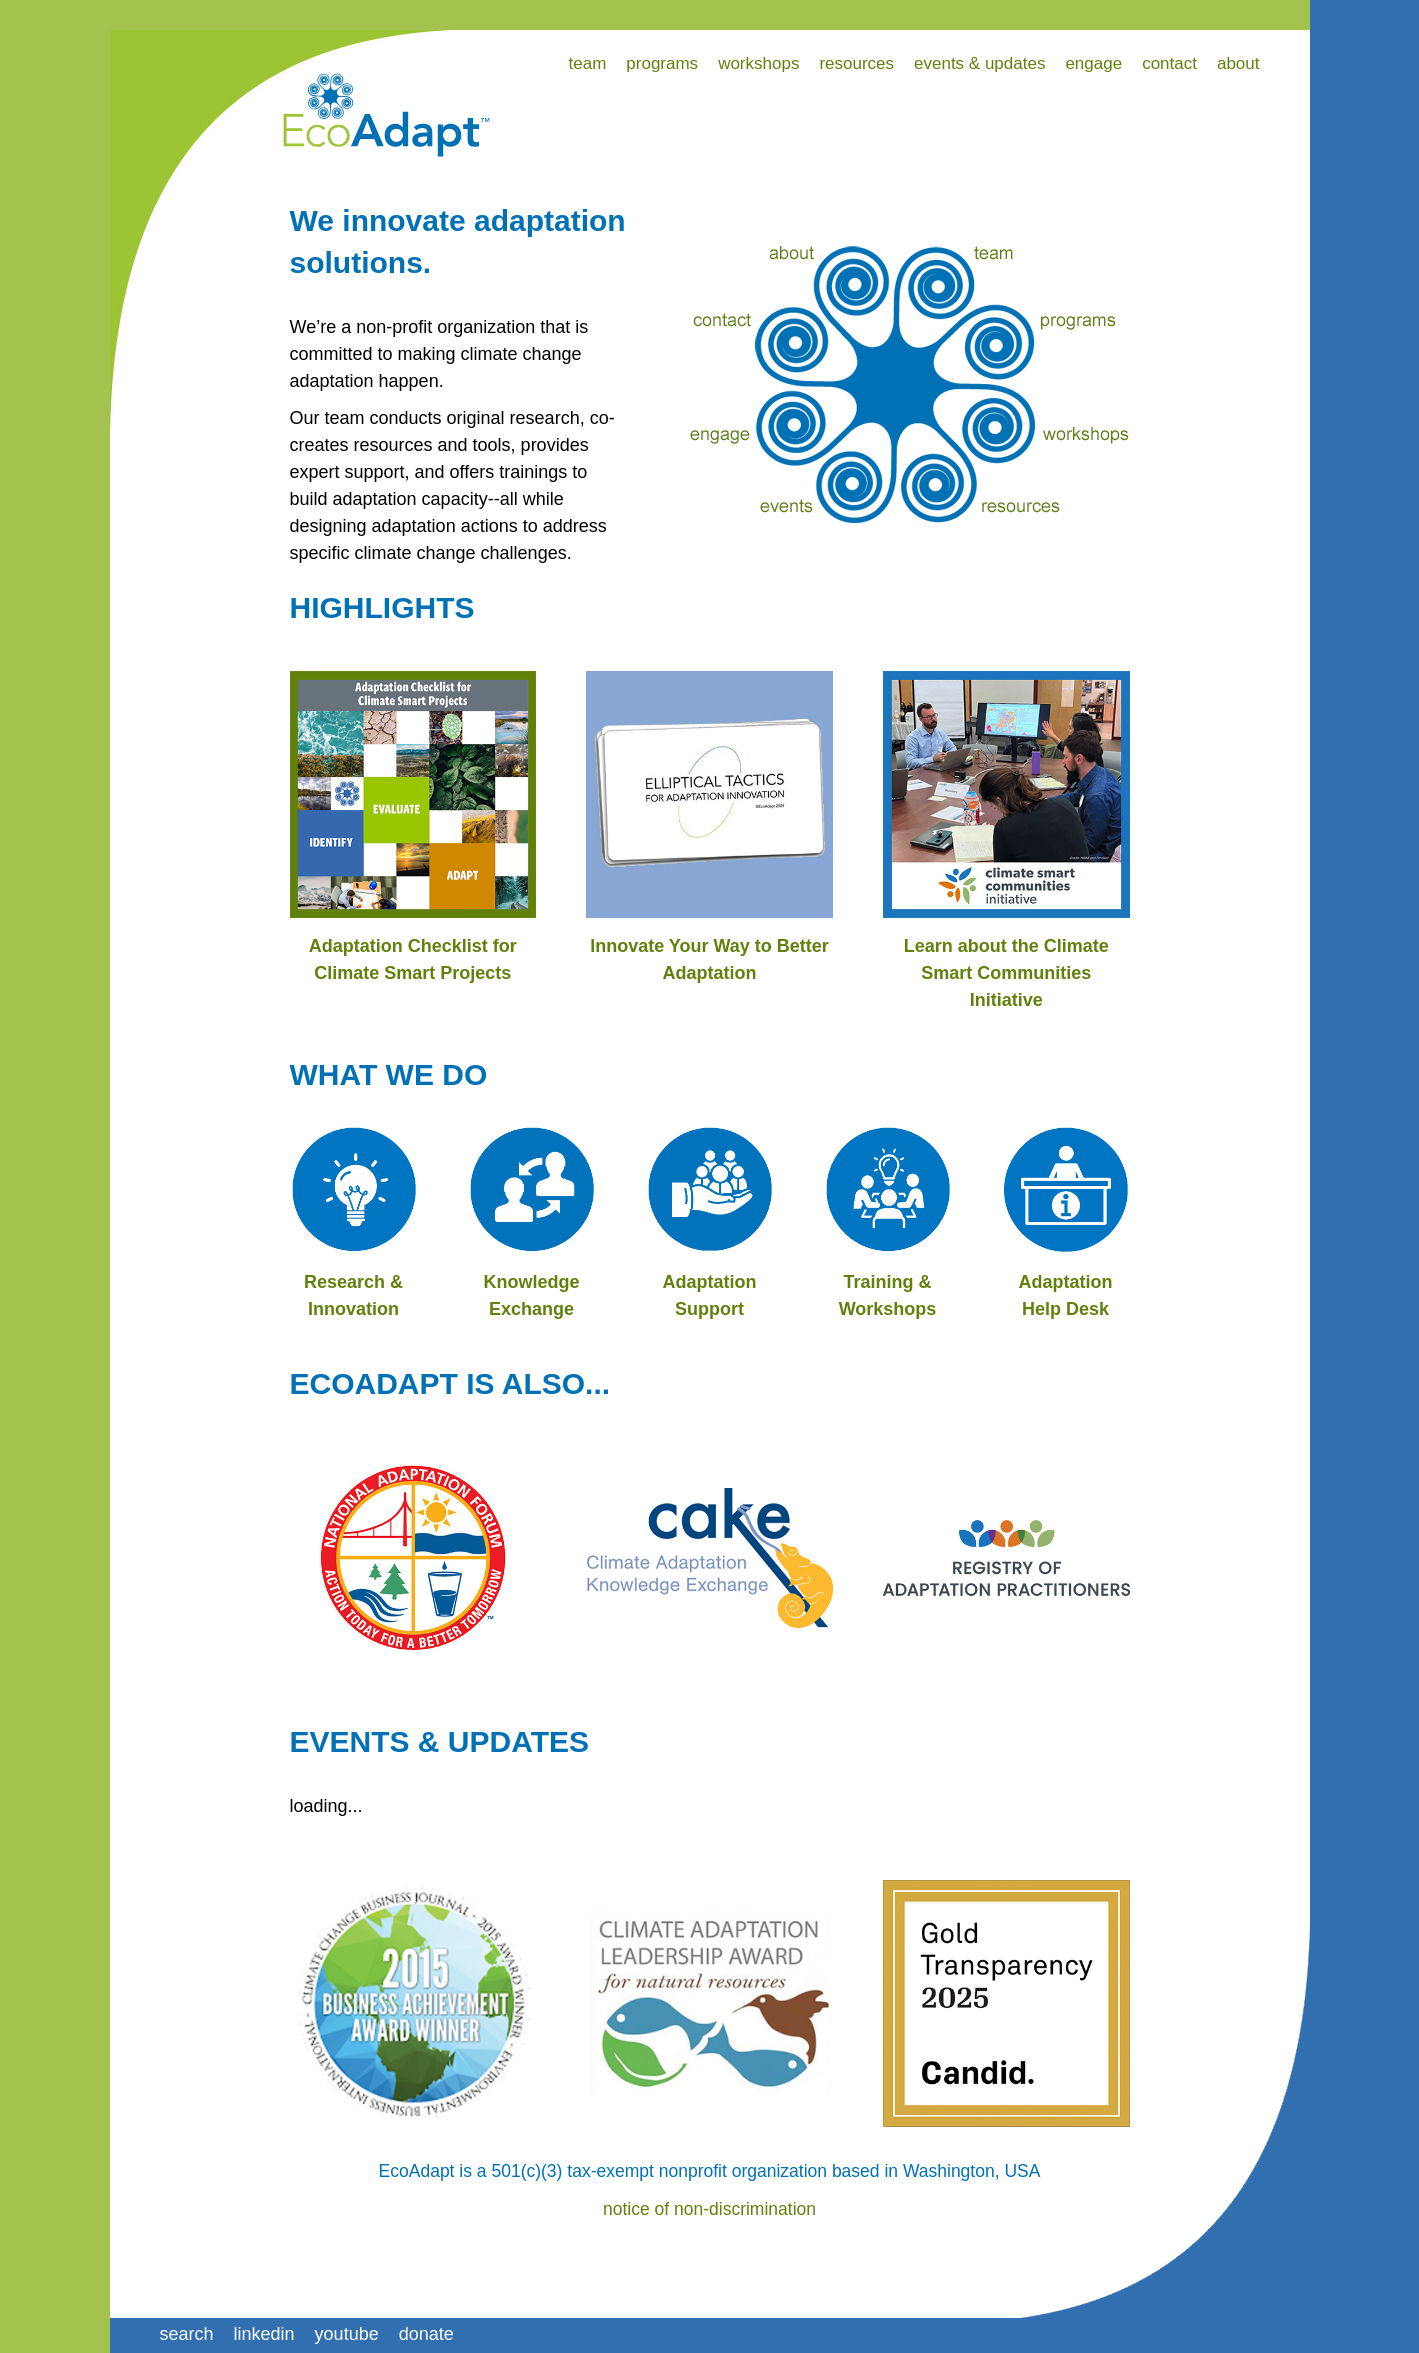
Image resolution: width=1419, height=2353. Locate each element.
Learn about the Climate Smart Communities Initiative (1006, 973)
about (1238, 63)
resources (856, 63)
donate (426, 2334)
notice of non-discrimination (709, 2209)
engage (1093, 63)
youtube (347, 2334)
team (588, 63)
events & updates (979, 63)
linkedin (264, 2334)
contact (1169, 63)
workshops (758, 63)
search (187, 2334)
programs (662, 63)
